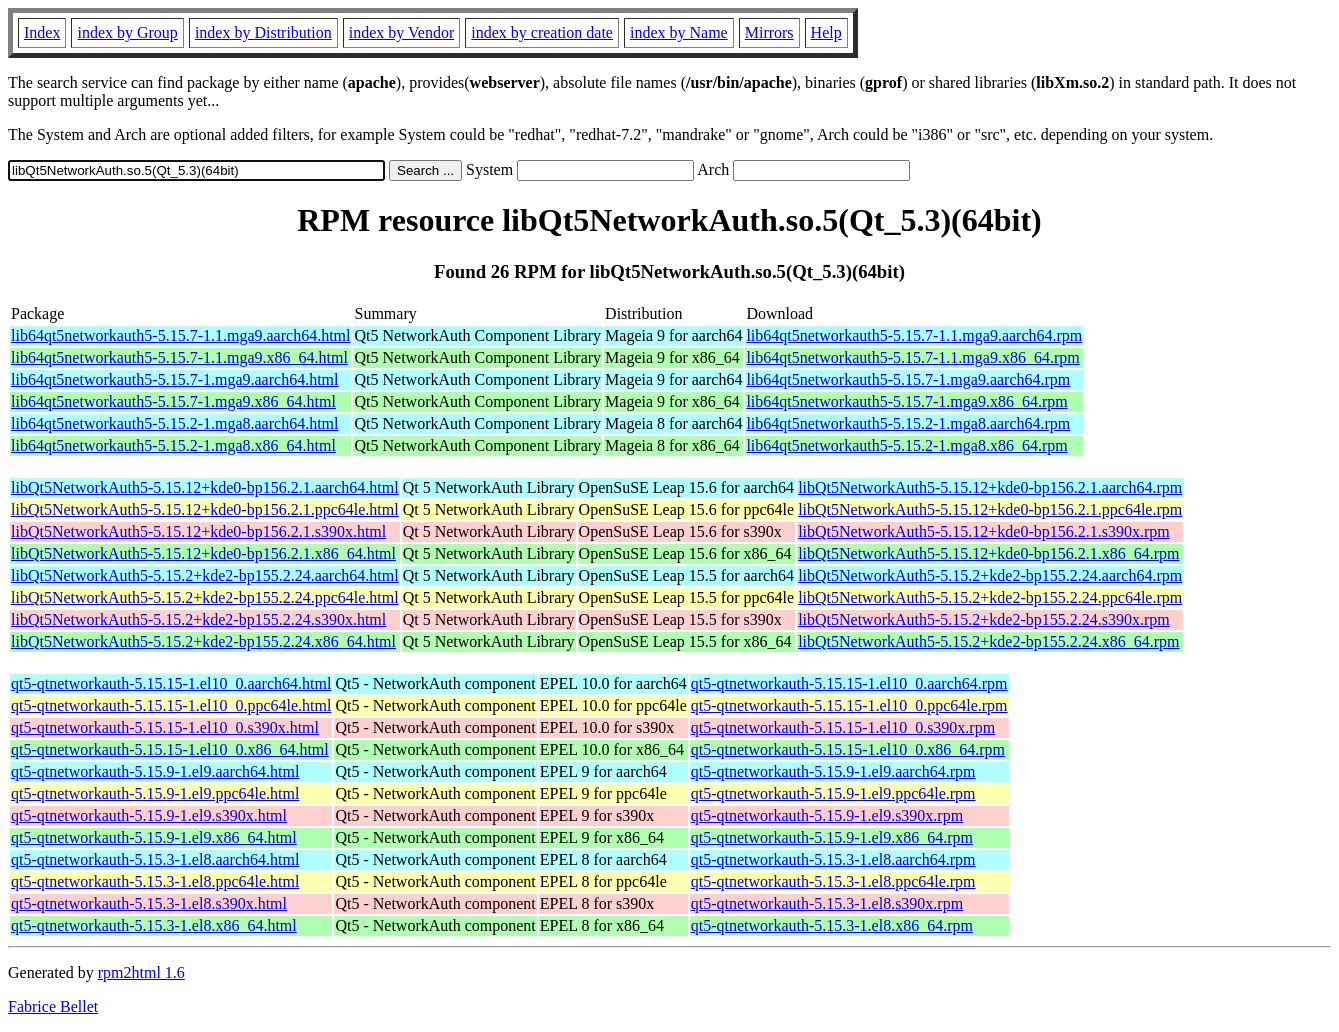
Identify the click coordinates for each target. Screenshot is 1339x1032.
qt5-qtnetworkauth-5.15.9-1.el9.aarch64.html (155, 771)
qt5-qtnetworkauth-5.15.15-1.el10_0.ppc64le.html (171, 705)
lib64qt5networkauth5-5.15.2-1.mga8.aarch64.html (174, 423)
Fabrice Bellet (53, 1006)
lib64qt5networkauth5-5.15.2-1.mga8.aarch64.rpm (908, 423)
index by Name (679, 32)
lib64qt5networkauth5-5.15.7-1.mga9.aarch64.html (174, 379)
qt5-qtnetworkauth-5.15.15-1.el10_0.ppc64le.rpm (849, 705)
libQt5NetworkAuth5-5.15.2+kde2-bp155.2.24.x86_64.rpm (988, 641)
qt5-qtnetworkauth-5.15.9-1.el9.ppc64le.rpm (833, 793)
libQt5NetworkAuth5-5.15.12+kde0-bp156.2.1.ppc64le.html (205, 509)
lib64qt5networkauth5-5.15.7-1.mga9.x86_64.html (173, 401)
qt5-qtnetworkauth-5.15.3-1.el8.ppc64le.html (155, 881)
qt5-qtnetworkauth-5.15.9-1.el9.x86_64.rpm (832, 837)
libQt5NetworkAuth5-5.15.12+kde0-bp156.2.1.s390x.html (198, 531)
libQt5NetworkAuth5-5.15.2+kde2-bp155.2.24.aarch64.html (205, 575)
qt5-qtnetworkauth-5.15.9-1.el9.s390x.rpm (827, 815)
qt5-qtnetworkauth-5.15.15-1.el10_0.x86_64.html (170, 749)
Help (826, 32)
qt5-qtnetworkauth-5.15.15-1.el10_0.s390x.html (165, 727)
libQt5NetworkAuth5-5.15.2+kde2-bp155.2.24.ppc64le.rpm (990, 597)
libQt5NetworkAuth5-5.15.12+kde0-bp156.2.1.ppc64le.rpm (990, 509)
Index (42, 32)
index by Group (127, 32)
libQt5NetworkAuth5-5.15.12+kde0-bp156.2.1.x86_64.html (203, 553)
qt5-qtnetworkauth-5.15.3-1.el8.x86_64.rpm (832, 925)
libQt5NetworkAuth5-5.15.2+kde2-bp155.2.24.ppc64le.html (205, 597)
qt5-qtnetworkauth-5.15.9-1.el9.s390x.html (149, 815)
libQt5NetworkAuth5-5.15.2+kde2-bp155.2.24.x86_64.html (203, 641)
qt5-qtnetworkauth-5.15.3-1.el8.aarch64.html (155, 859)
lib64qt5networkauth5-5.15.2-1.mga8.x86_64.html (173, 445)
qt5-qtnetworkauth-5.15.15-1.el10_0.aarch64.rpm (849, 683)
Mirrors (769, 32)
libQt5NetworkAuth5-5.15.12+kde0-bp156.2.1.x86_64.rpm (988, 553)
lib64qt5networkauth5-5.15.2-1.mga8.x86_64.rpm (906, 445)
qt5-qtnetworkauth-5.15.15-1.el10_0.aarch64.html (171, 683)
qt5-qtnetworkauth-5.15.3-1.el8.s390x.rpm (827, 903)
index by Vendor (401, 32)
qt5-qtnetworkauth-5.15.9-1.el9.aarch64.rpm (833, 771)
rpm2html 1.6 (141, 972)
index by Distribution (263, 32)
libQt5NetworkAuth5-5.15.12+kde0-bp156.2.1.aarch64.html (205, 487)
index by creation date (542, 32)
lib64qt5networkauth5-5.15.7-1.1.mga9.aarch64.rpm (914, 335)
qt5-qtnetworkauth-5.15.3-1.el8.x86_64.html (154, 925)
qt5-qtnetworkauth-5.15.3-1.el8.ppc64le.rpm (833, 881)
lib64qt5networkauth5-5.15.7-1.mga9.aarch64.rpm (908, 379)
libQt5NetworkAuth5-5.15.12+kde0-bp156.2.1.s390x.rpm (984, 531)
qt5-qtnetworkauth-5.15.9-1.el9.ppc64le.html (155, 793)
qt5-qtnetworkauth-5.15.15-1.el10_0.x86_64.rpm (848, 749)
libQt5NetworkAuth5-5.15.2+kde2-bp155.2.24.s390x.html (198, 619)
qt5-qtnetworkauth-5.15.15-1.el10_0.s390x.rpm (843, 727)
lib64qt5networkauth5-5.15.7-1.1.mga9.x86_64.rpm (912, 357)
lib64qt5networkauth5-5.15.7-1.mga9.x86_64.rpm (906, 401)
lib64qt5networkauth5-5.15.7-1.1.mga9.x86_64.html (179, 357)
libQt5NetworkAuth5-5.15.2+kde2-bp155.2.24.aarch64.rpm (990, 575)
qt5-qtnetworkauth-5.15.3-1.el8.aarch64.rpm (833, 859)
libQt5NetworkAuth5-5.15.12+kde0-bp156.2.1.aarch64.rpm (990, 487)
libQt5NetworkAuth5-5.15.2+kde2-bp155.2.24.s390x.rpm (984, 619)
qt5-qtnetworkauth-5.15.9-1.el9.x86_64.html (154, 837)
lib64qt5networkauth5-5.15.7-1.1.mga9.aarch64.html (180, 335)
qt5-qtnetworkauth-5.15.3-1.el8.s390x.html (149, 903)
